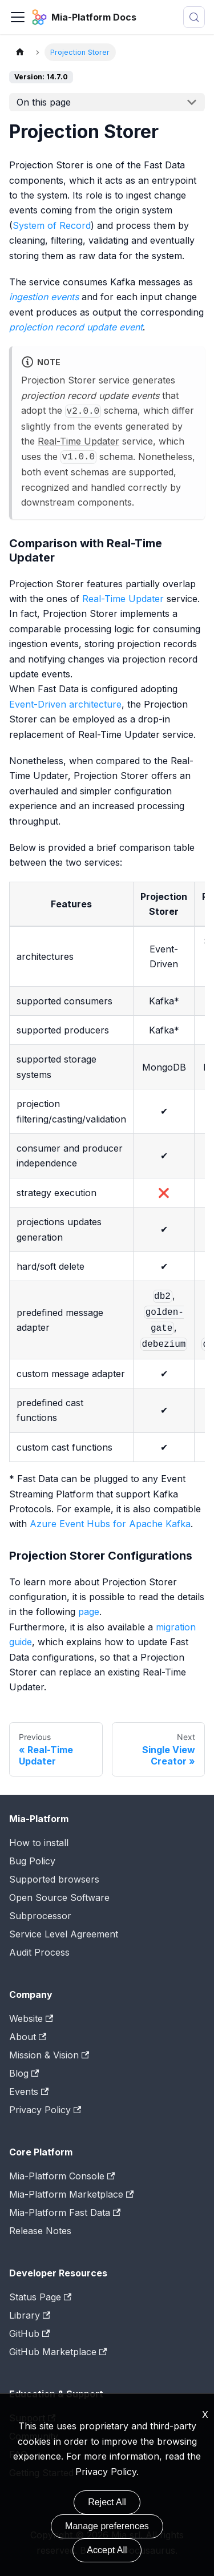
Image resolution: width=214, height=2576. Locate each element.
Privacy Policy (45, 2109)
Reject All (107, 2502)
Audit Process (39, 1952)
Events (29, 2091)
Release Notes (40, 2230)
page (88, 1611)
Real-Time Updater (78, 441)
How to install (38, 1842)
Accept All (107, 2550)
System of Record (52, 225)
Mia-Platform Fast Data (64, 2212)
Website (31, 2018)
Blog (24, 2073)
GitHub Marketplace (58, 2351)
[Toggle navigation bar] (17, 17)
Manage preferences (107, 2526)
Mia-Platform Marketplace (71, 2194)
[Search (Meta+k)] (194, 17)
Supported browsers (54, 1879)
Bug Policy (32, 1861)
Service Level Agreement (63, 1934)
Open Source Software (59, 1897)
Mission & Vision (49, 2055)
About (27, 2036)
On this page (44, 102)
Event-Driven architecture (65, 704)
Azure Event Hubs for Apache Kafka (110, 1523)
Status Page (40, 2297)
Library (29, 2315)
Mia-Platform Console (62, 2176)
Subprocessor (40, 1915)
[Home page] (20, 52)
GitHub (29, 2333)
